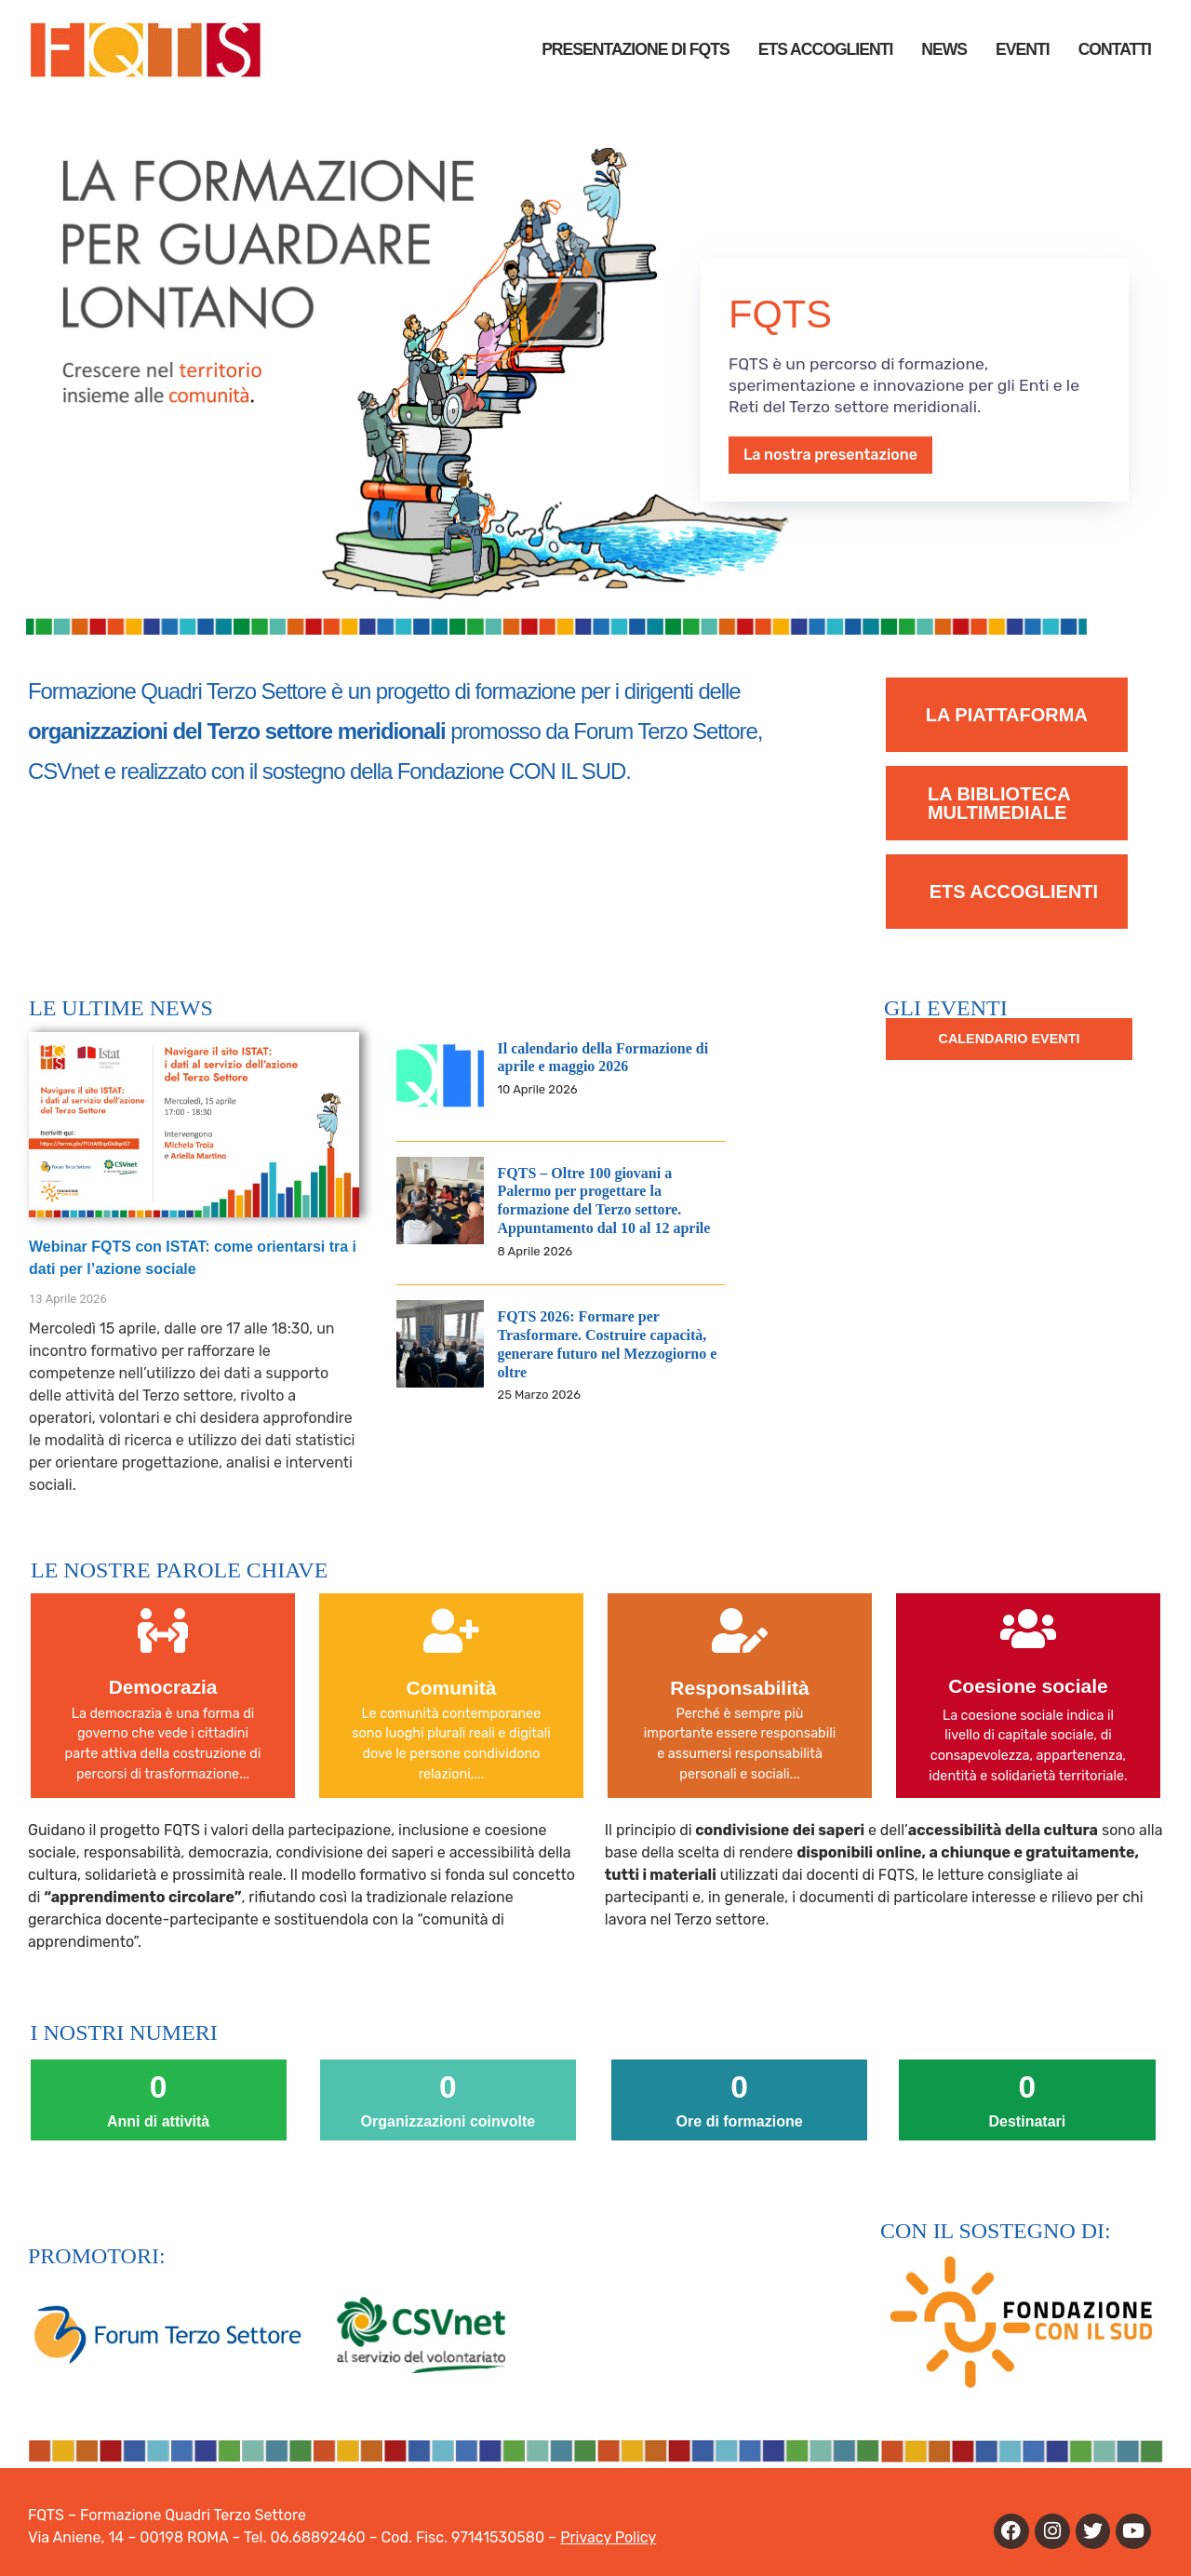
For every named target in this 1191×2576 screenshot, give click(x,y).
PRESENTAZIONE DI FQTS (635, 49)
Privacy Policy (608, 2537)
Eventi (1023, 49)
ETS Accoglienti (825, 49)
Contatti (1114, 49)
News (944, 49)
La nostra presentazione (830, 454)
